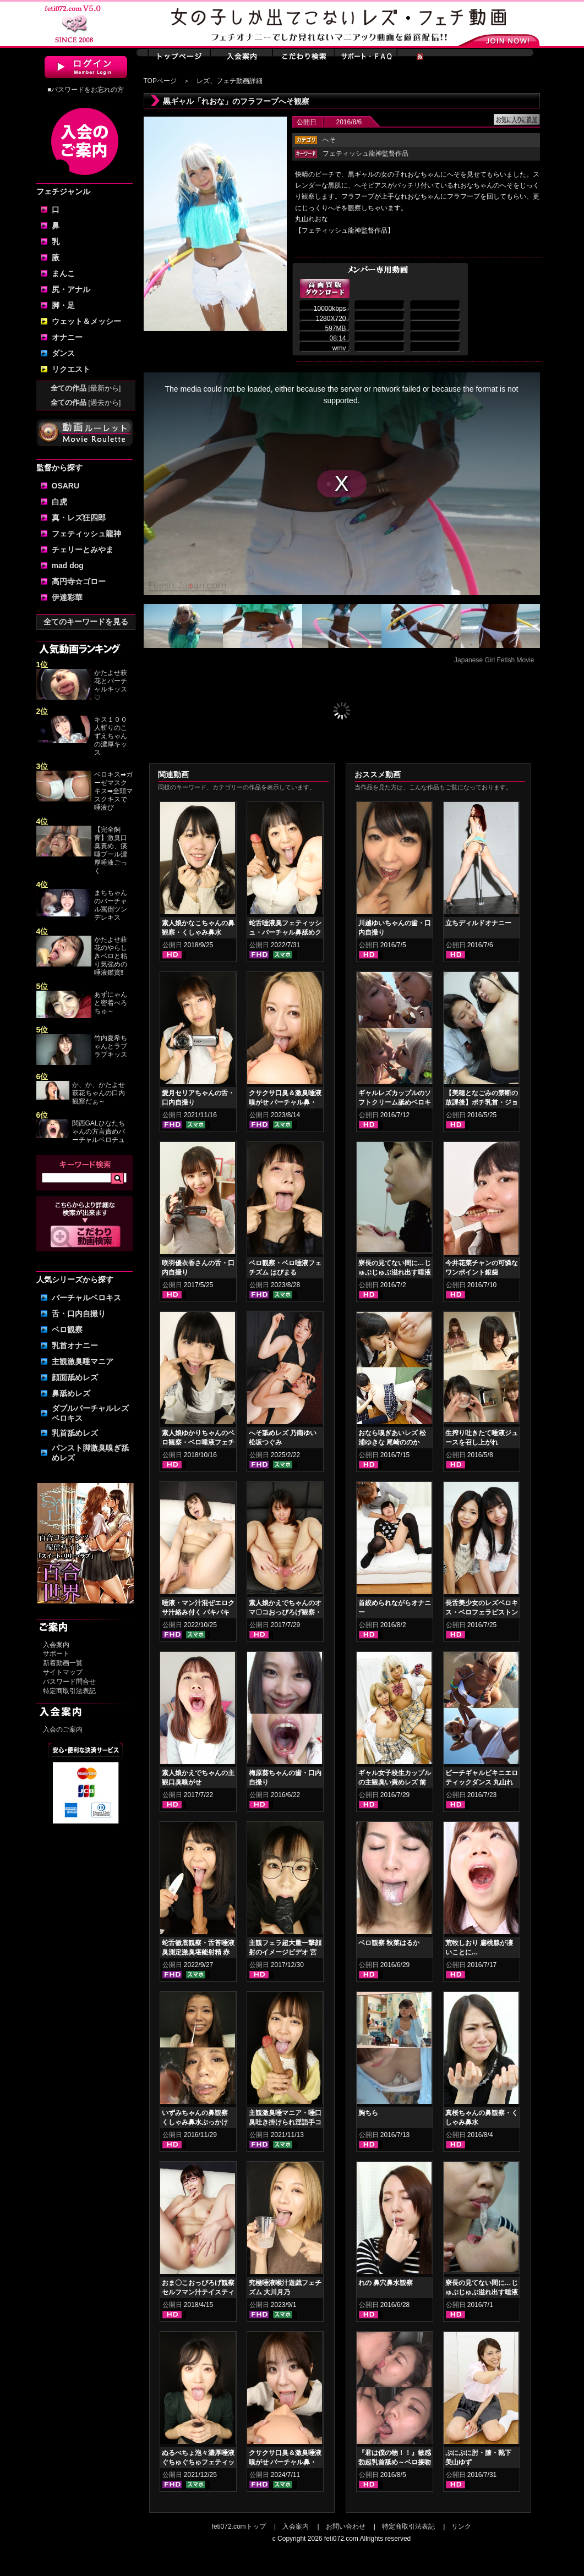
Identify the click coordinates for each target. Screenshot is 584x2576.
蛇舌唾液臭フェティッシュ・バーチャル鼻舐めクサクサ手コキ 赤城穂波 (285, 932)
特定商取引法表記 (69, 1691)
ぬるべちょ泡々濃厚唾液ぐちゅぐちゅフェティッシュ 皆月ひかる (198, 2462)
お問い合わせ (345, 2526)
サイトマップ (63, 1672)
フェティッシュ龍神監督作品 (365, 153)
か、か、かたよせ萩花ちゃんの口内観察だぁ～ (98, 1093)
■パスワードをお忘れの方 (85, 90)
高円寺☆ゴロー (79, 581)
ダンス (63, 353)
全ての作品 (86, 388)
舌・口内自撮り (79, 1313)
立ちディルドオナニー (478, 923)
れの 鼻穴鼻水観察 (385, 2283)
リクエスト (71, 369)
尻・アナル (71, 289)
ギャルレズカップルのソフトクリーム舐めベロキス (394, 1102)
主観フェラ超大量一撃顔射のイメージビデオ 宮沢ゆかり (285, 1952)
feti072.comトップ (239, 2526)
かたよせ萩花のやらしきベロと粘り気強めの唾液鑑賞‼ (110, 956)
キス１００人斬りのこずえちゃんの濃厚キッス (110, 736)
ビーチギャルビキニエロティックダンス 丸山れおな (481, 1782)
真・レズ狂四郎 (79, 517)
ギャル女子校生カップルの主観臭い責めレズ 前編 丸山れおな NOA (394, 1782)
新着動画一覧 (63, 1663)
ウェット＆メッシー (86, 321)
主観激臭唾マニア (82, 1361)
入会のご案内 (63, 1729)
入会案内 (56, 1645)
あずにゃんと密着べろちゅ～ (110, 1003)
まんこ (63, 273)
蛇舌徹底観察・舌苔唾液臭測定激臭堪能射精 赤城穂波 (198, 1952)
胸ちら (368, 2113)
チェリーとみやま (82, 549)
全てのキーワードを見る (85, 621)
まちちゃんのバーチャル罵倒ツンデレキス (110, 905)
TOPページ (160, 81)
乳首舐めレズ (75, 1433)
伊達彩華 (67, 597)
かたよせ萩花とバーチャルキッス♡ (110, 685)
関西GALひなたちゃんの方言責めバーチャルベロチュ (98, 1131)
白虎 (59, 501)
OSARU (66, 485)
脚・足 (63, 305)
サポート (56, 1653)
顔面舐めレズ (75, 1377)
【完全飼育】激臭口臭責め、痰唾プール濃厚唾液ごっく (110, 850)
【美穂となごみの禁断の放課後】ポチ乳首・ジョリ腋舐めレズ (481, 1102)
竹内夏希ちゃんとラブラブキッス (110, 1046)
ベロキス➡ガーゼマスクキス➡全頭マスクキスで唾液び (113, 791)
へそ (329, 140)
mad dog (68, 565)
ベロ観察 (67, 1329)
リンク (461, 2526)
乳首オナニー (75, 1345)
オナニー (67, 337)
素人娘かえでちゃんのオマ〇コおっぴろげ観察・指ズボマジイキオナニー (285, 1612)
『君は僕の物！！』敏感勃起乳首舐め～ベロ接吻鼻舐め (394, 2462)
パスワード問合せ (69, 1681)
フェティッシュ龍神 (86, 533)
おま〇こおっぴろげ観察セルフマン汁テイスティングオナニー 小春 (198, 2292)
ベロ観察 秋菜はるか (388, 1943)
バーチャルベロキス (86, 1297)
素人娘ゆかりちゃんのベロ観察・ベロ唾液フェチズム (198, 1442)
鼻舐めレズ (71, 1393)
